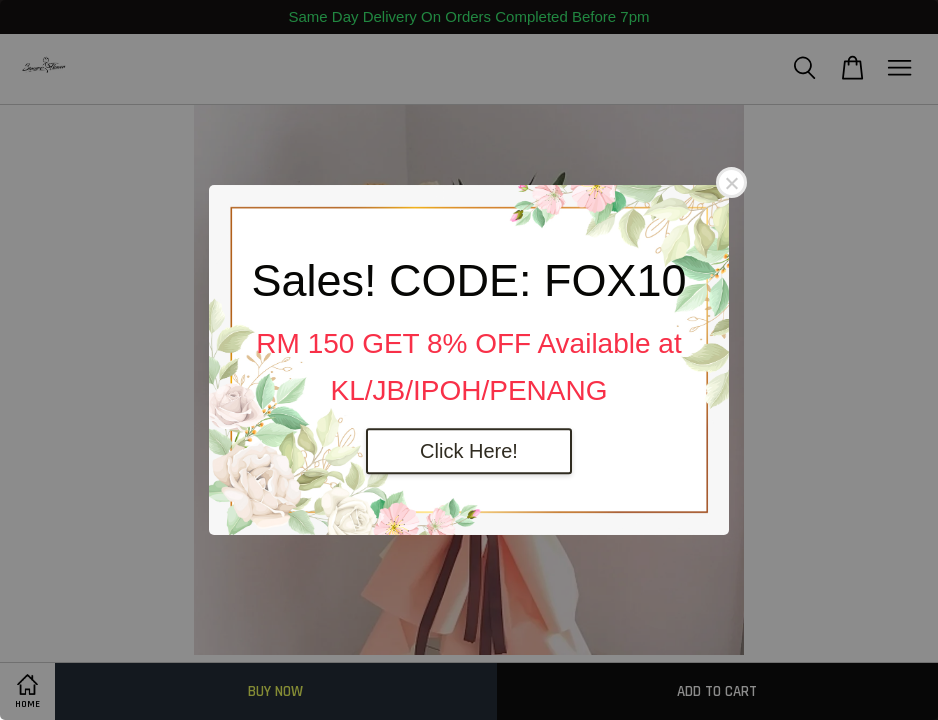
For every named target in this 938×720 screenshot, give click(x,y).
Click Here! (469, 451)
